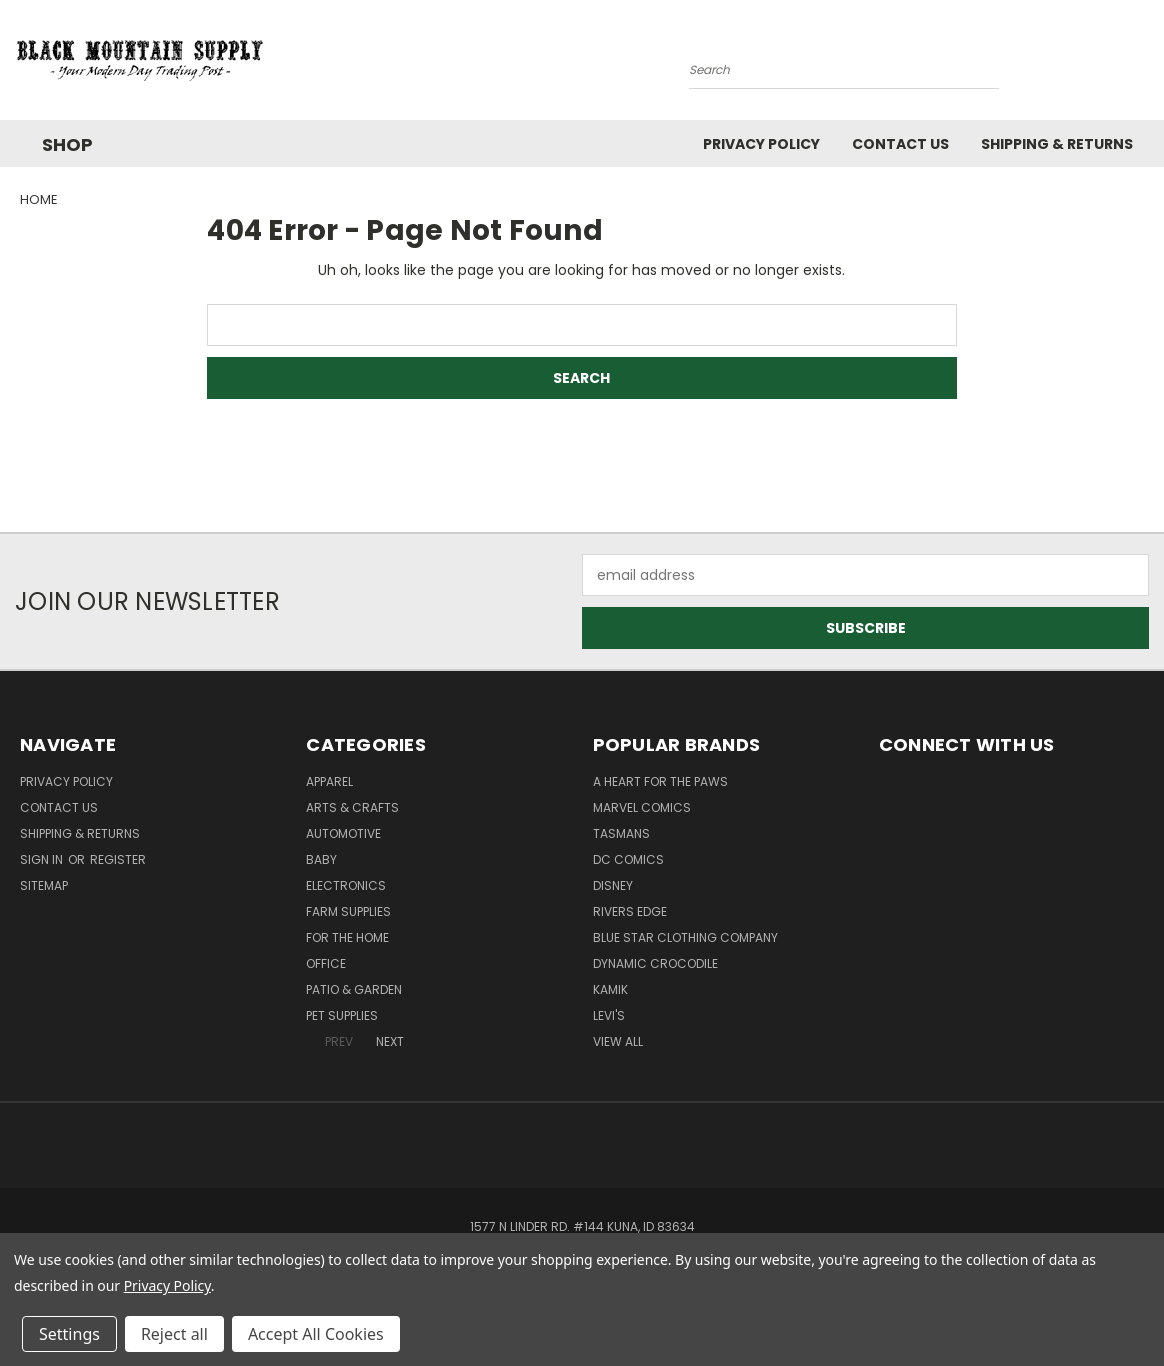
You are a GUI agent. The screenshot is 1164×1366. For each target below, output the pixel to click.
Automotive (343, 833)
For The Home (347, 937)
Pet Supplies (342, 1015)
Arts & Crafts (352, 807)
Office (326, 963)
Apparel (329, 781)
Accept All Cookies (316, 1334)
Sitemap (44, 885)
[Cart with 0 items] (1144, 65)
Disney (613, 885)
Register (118, 859)
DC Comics (628, 859)
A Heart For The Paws (660, 781)
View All (618, 1041)
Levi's (609, 1015)
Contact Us (900, 144)
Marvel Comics (642, 807)
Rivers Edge (630, 911)
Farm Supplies (348, 911)
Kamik (610, 989)
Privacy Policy (761, 144)
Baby (321, 859)
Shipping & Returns (1057, 144)
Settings (69, 1334)
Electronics (346, 885)
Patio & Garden (354, 989)
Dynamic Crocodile (655, 963)
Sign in (43, 859)
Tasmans (621, 833)
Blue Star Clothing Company (685, 937)
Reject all (174, 1334)
